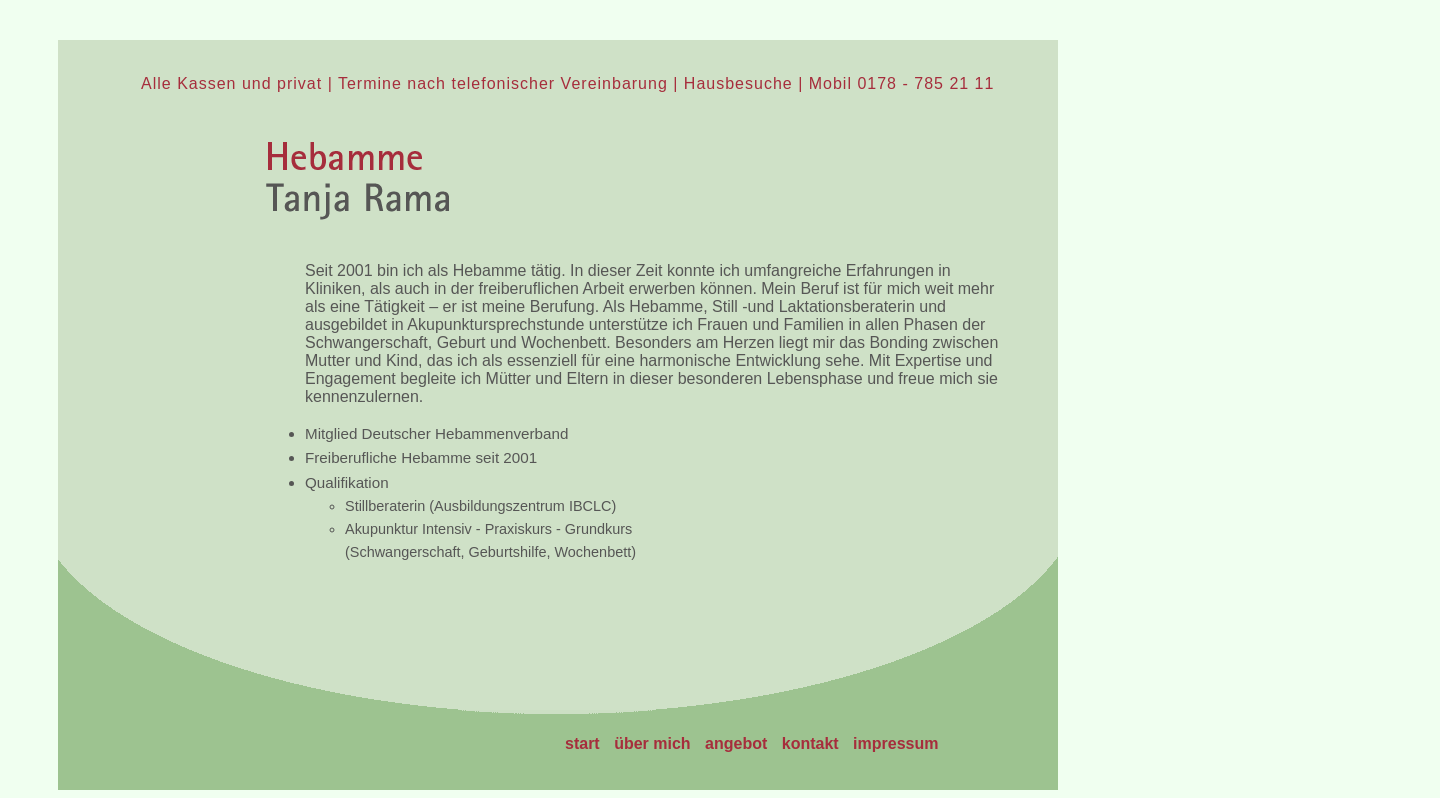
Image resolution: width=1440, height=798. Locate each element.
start (582, 743)
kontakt (810, 743)
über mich (652, 743)
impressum (895, 743)
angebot (736, 743)
